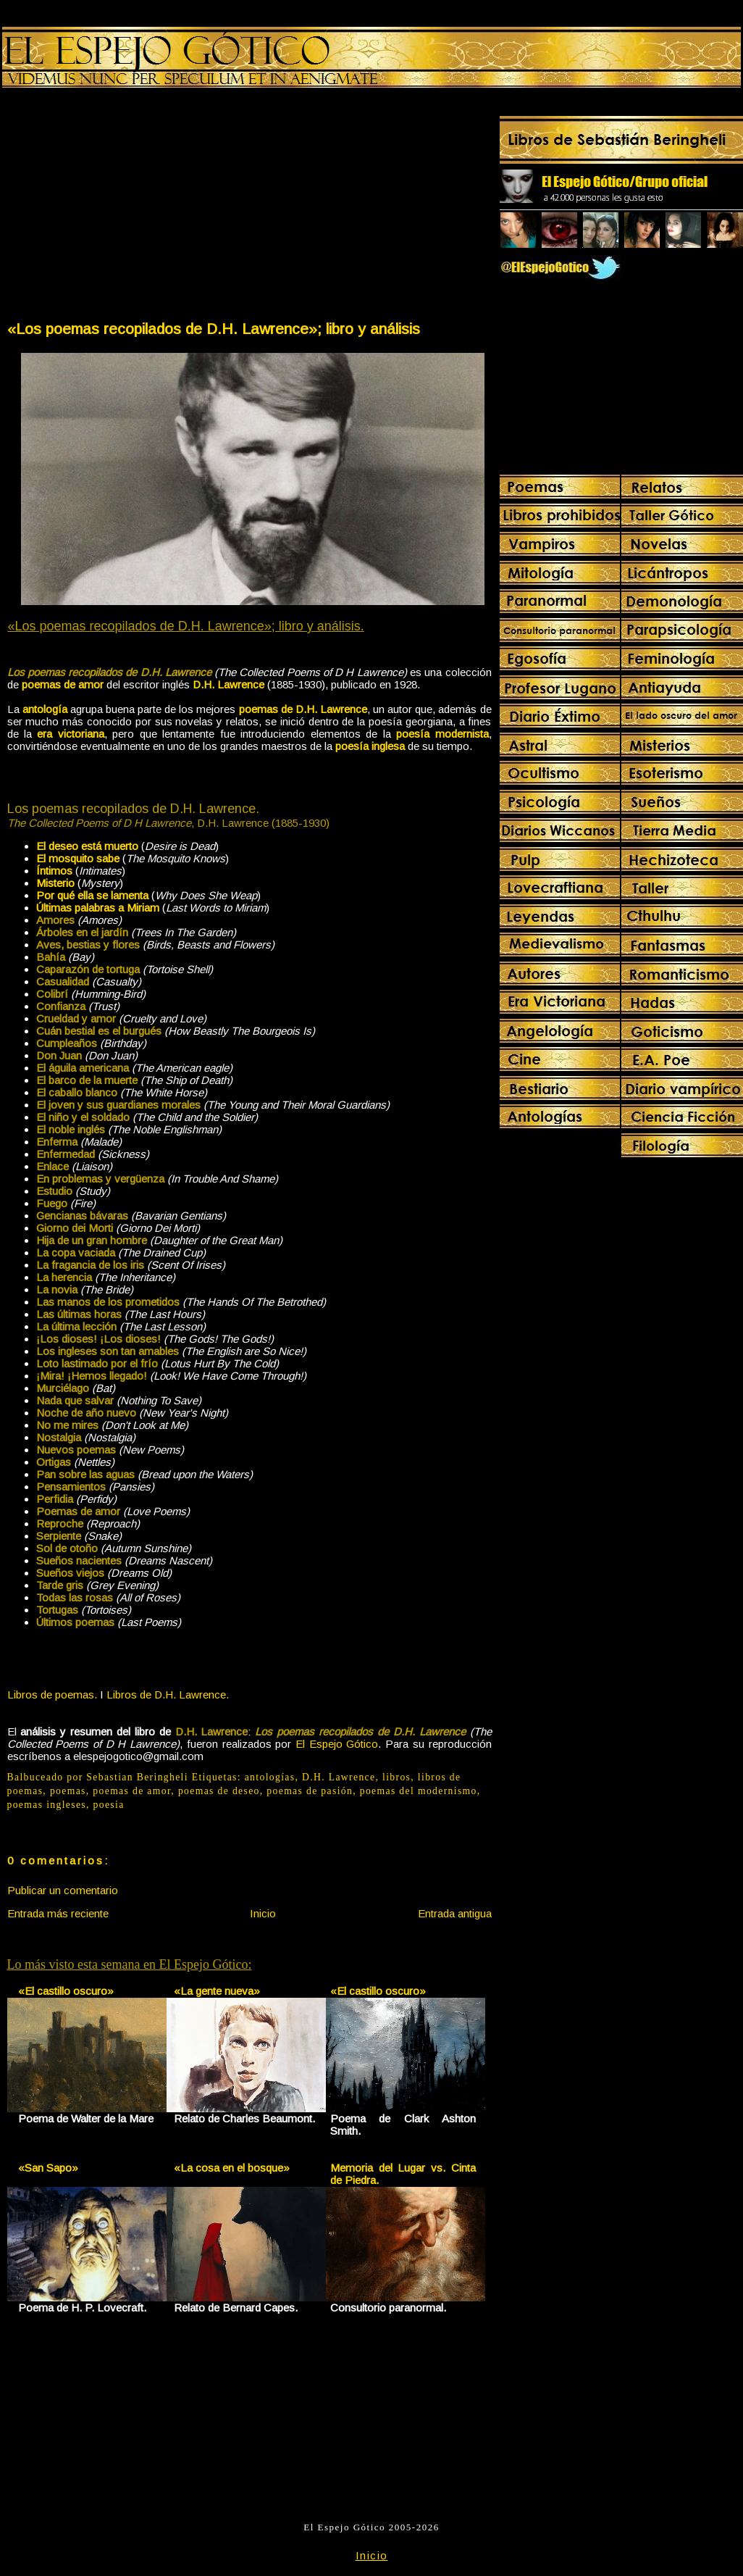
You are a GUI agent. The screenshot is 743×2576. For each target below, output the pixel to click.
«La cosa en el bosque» (232, 2168)
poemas (68, 1790)
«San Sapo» (48, 2168)
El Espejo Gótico (336, 1744)
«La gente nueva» (217, 1991)
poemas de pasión (309, 1790)
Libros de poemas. (52, 1694)
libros (396, 1777)
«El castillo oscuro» (66, 1991)
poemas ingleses (47, 1804)
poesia (109, 1804)
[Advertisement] (127, 207)
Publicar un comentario (62, 1890)
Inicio (263, 1913)
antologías (270, 1777)
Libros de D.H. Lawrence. (167, 1694)
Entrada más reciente (58, 1913)
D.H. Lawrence (338, 1777)
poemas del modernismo (418, 1790)
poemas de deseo (219, 1790)
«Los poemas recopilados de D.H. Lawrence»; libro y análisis (213, 328)
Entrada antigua (455, 1913)
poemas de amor (132, 1790)
